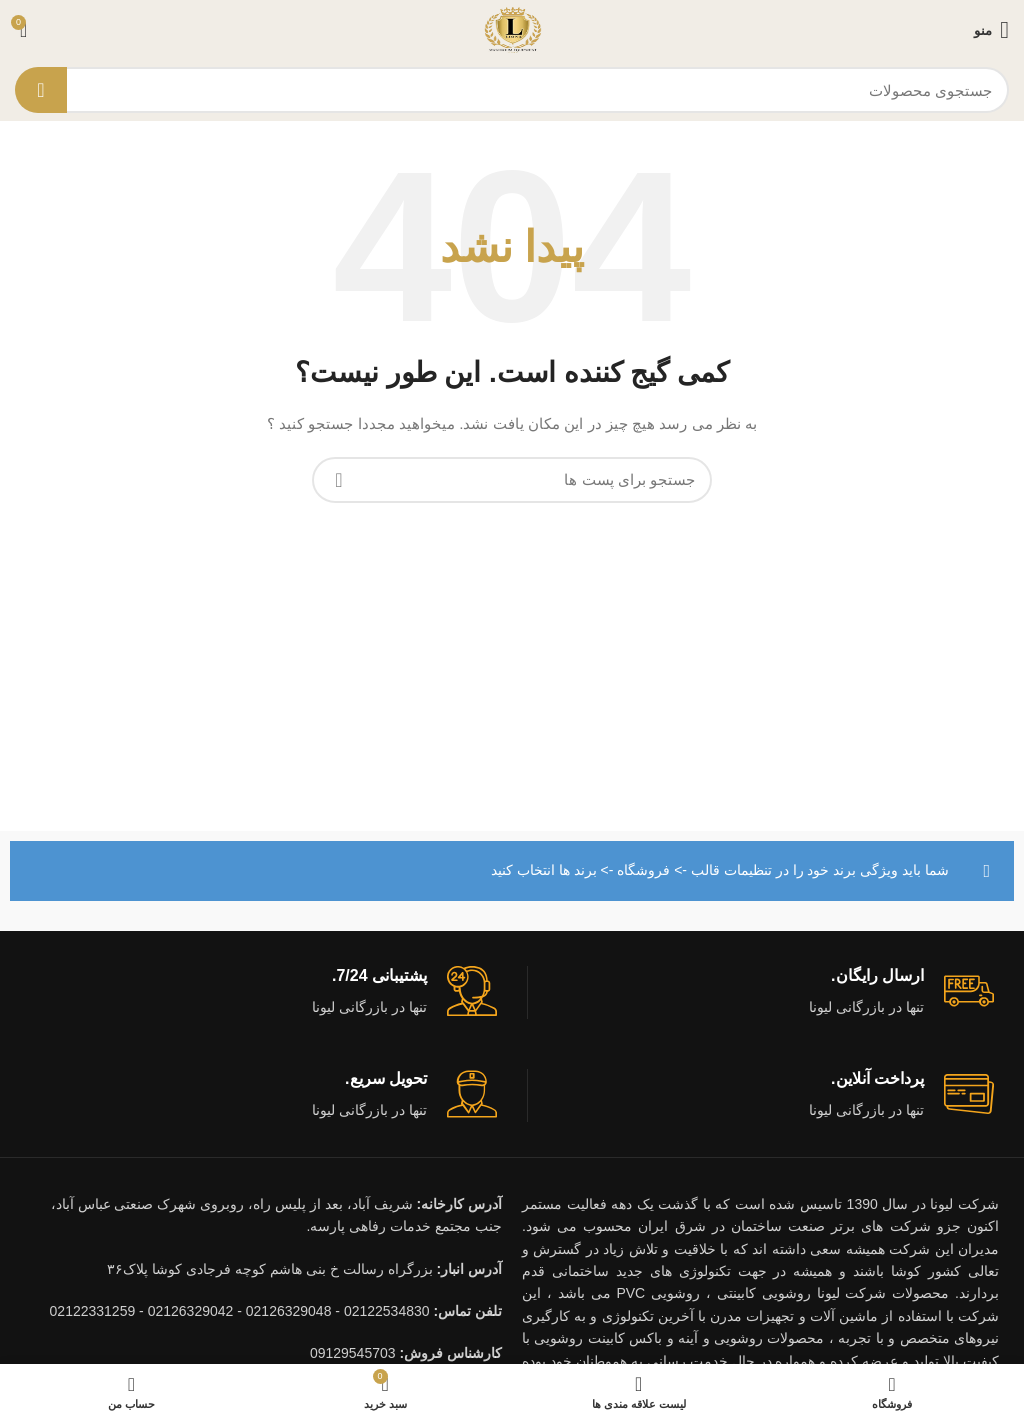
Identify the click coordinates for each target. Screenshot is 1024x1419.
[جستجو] (512, 90)
